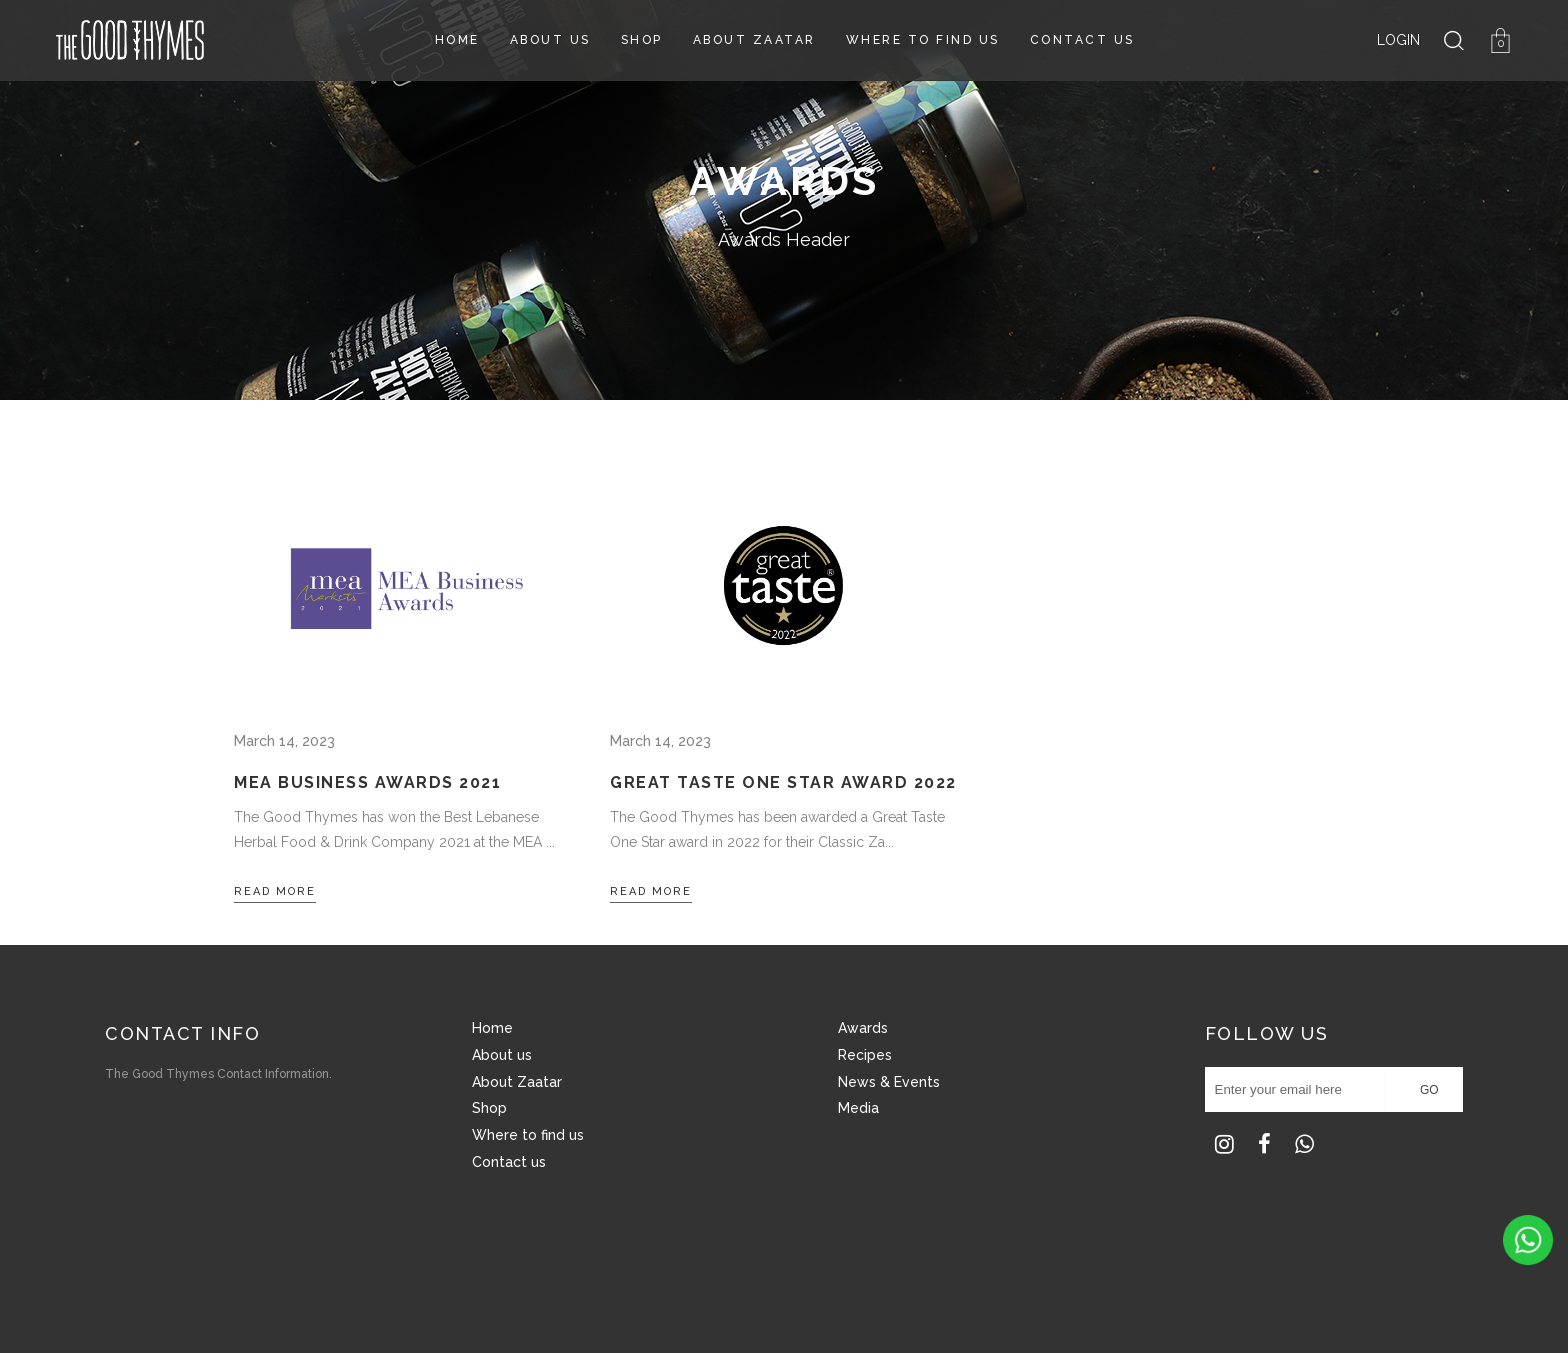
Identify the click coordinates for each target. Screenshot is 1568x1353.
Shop (489, 1108)
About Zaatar (517, 1082)
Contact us (509, 1162)
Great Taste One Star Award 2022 (783, 782)
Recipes (865, 1055)
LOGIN (1398, 40)
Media (858, 1108)
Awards (863, 1028)
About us (502, 1055)
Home (492, 1028)
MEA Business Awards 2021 (367, 782)
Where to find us (528, 1135)
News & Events (889, 1082)
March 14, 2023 (284, 741)
